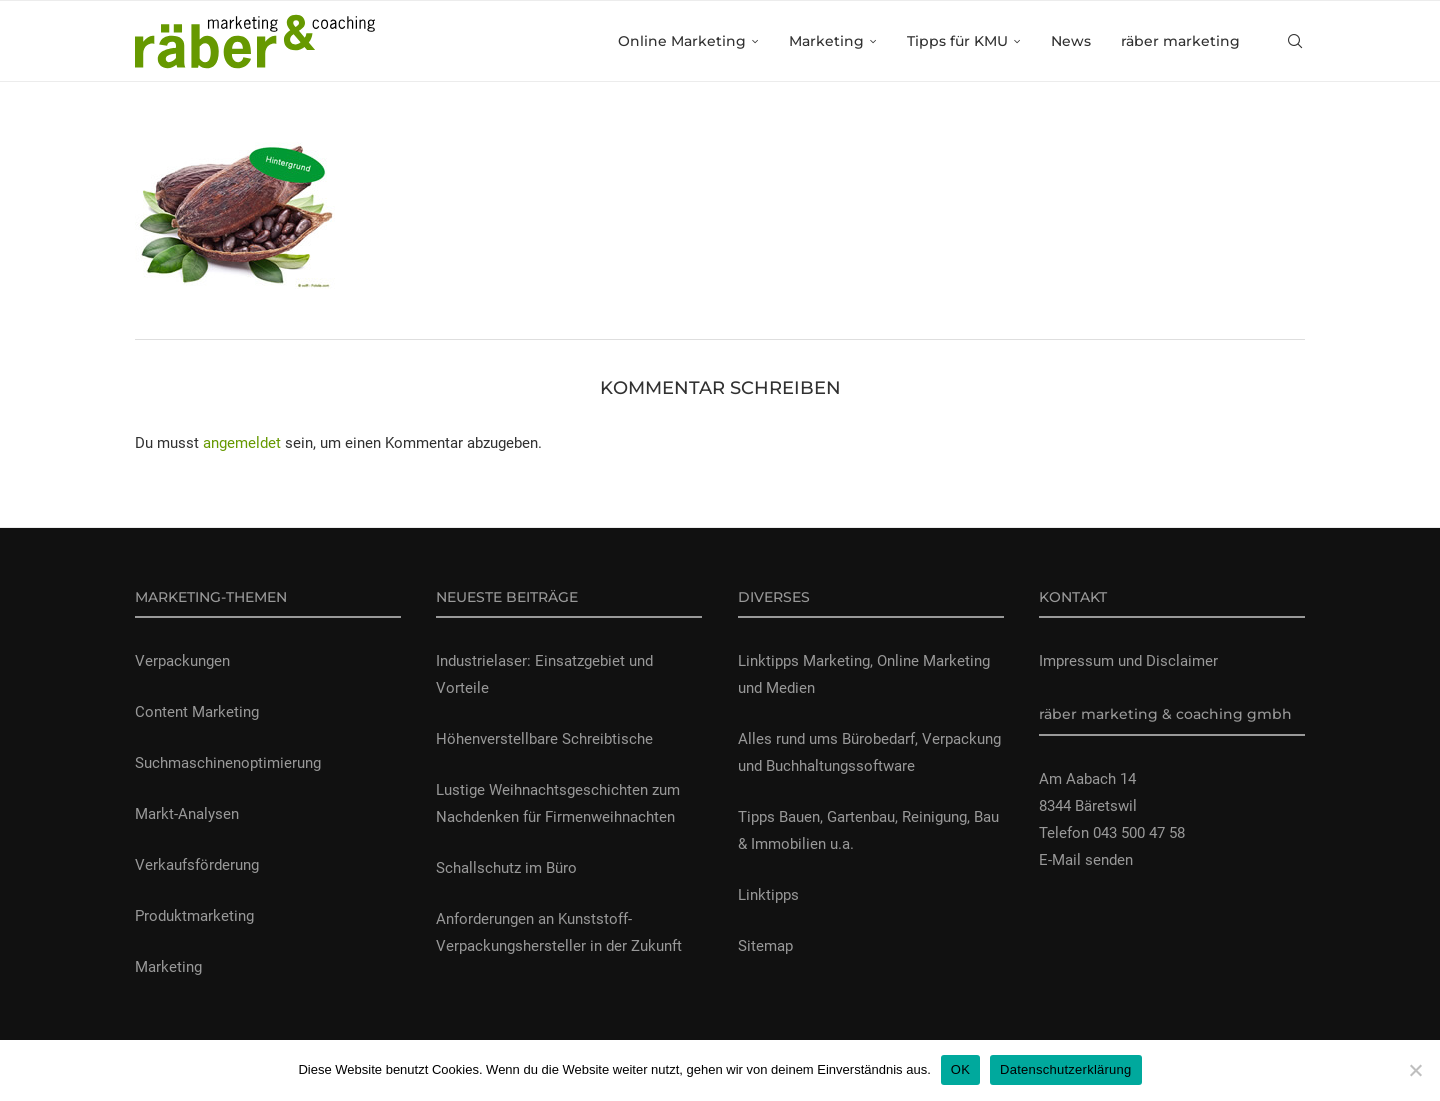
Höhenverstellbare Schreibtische (544, 739)
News (1071, 41)
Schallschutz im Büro (506, 868)
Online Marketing (682, 41)
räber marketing (1180, 41)
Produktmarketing (194, 916)
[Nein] (1415, 1070)
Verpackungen (182, 661)
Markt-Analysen (187, 814)
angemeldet (242, 443)
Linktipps (768, 895)
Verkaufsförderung (197, 865)
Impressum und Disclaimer (1128, 661)
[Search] (1295, 41)
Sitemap (765, 946)
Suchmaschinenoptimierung (228, 763)
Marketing (826, 41)
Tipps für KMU (957, 41)
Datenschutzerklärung (1065, 1069)
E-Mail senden (1086, 860)
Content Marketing (197, 712)
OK (960, 1069)
